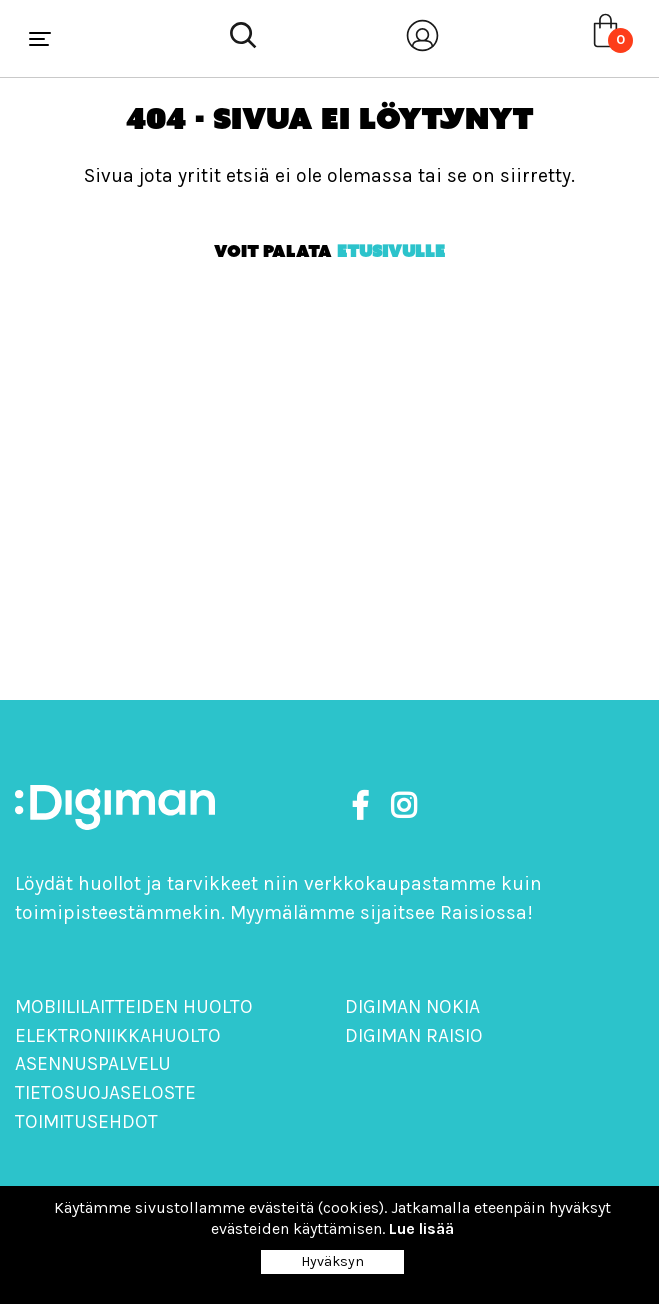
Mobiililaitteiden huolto (134, 1006)
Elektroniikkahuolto (118, 1035)
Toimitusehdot (86, 1121)
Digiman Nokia (412, 1006)
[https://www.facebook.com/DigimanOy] (364, 806)
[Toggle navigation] (40, 39)
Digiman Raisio (414, 1035)
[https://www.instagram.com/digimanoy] (403, 806)
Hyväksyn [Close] (332, 1261)
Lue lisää (421, 1228)
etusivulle (391, 251)
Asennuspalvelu (93, 1063)
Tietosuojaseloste (105, 1092)
